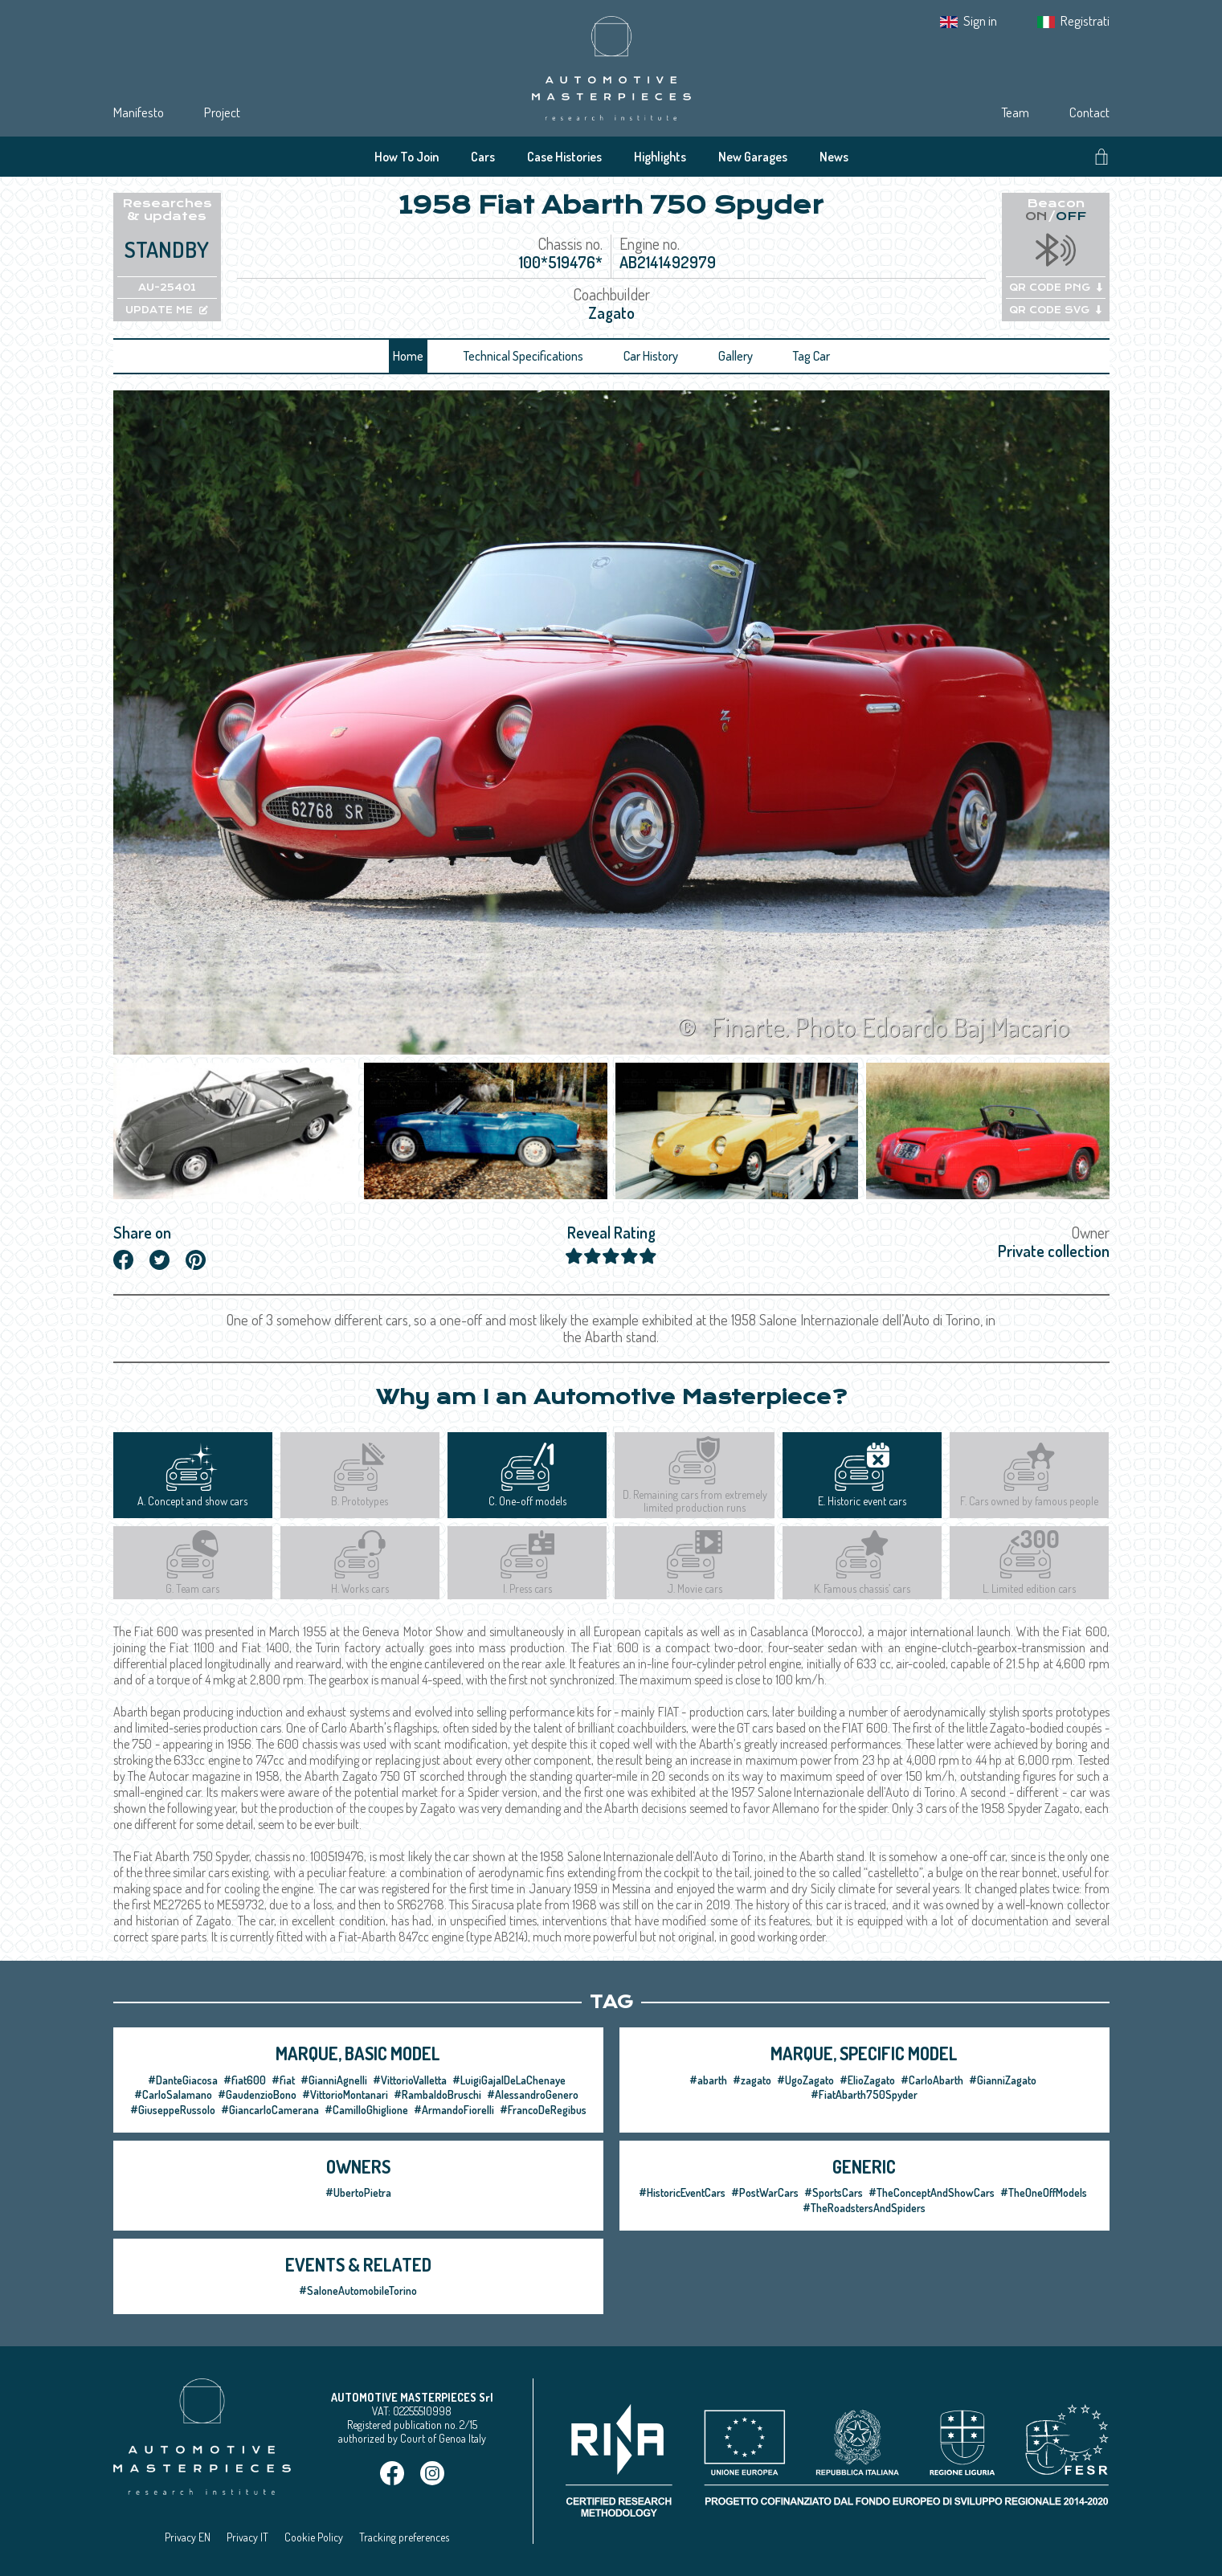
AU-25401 (167, 287)
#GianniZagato (1002, 2080)
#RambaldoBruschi (437, 2094)
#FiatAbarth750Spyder (864, 2094)
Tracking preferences (404, 2537)
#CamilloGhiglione (366, 2110)
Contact (1089, 112)
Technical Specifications (523, 356)
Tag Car (811, 356)
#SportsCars (833, 2192)
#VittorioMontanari (345, 2094)
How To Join (406, 157)
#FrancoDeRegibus (543, 2110)
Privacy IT (247, 2537)
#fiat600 (244, 2080)
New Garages (752, 157)
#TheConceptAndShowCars (931, 2192)
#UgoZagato (805, 2080)
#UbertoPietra (358, 2192)
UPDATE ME (166, 310)
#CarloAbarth (932, 2080)
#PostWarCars (765, 2192)
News (833, 157)
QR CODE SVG (1055, 310)
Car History (650, 356)
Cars (483, 157)
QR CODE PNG (1055, 287)
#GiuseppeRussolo (172, 2110)
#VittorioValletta (410, 2080)
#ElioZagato (867, 2080)
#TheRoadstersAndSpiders (864, 2208)
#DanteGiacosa (183, 2080)
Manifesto (138, 112)
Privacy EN (187, 2537)
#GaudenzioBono (257, 2094)
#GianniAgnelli (333, 2080)
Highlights (660, 157)
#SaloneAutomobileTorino (358, 2290)
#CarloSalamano (173, 2094)
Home (408, 356)
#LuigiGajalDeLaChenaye (509, 2080)
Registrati (1085, 20)
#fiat (283, 2080)
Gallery (735, 356)
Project (222, 112)
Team (1015, 112)
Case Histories (564, 157)
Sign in (980, 20)
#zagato (752, 2080)
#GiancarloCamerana (270, 2110)
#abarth (708, 2080)
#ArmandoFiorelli (454, 2110)
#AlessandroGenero (532, 2094)
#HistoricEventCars (682, 2192)
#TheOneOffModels (1043, 2192)
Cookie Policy (313, 2537)
